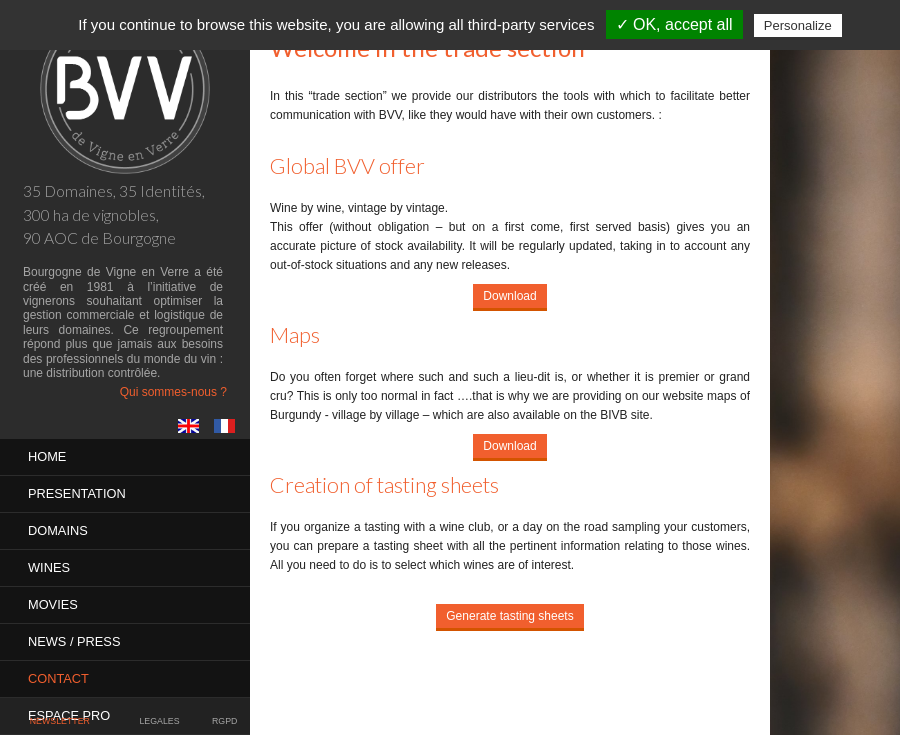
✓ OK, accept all (674, 24)
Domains (58, 530)
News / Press (74, 641)
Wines (49, 567)
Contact (58, 678)
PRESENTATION (77, 493)
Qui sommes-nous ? (173, 392)
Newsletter (60, 721)
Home (47, 456)
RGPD (224, 721)
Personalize (798, 25)
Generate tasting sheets (509, 616)
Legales (159, 721)
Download (509, 296)
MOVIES (53, 604)
